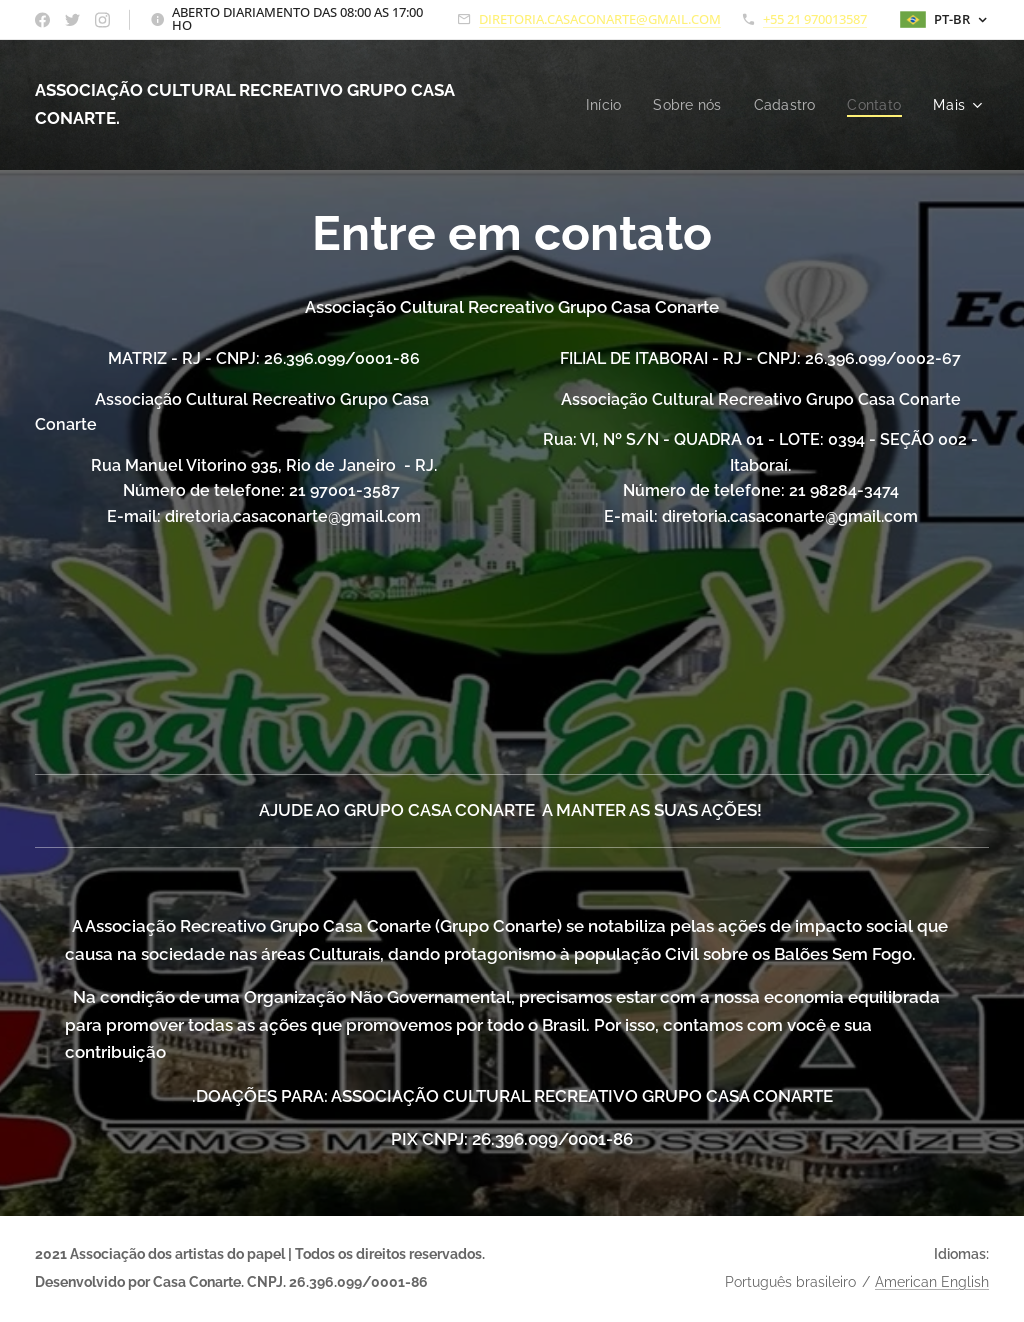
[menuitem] (596, 105)
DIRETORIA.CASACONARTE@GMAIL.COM (600, 19)
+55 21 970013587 (815, 19)
